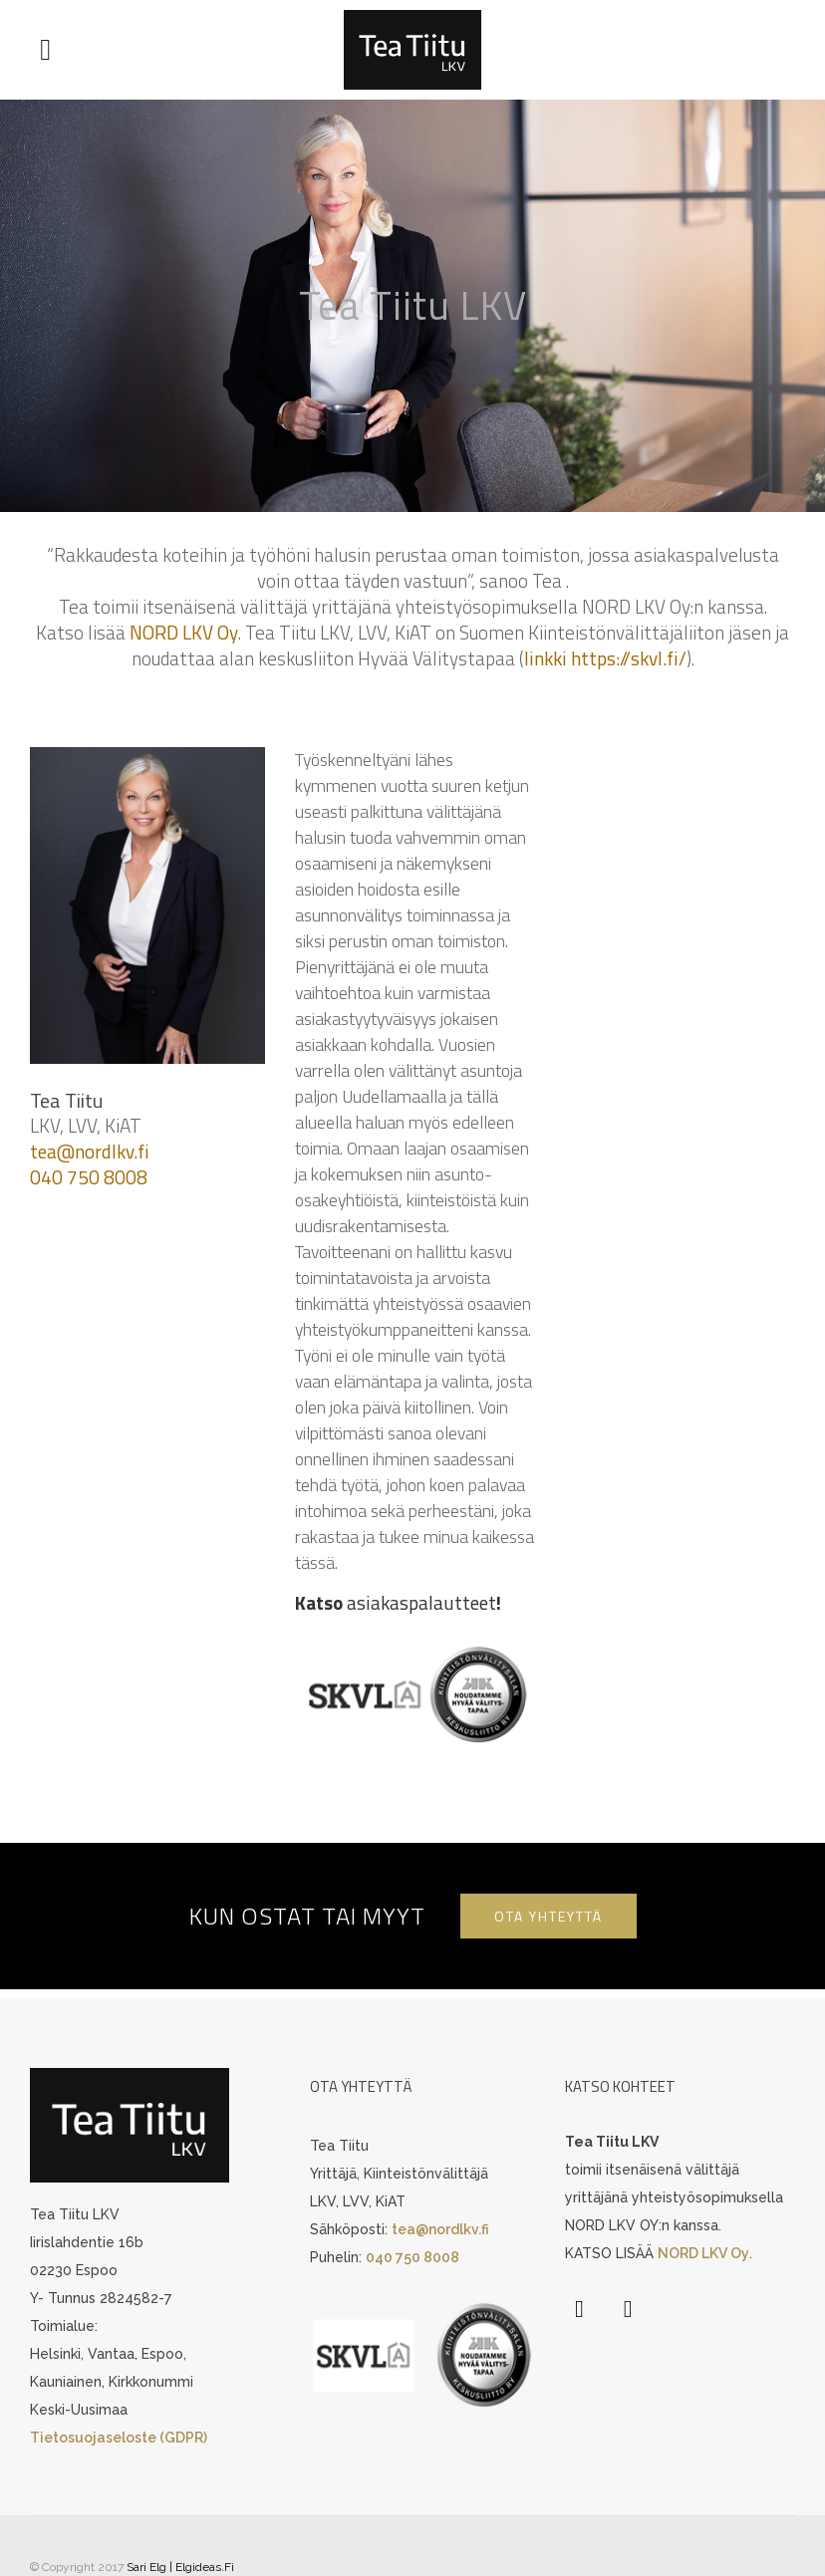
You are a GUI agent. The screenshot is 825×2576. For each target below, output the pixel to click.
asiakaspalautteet (421, 1602)
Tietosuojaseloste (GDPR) (118, 2439)
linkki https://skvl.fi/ (605, 658)
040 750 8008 (88, 1176)
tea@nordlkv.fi (89, 1151)
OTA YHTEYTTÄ (548, 1916)
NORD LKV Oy (184, 632)
